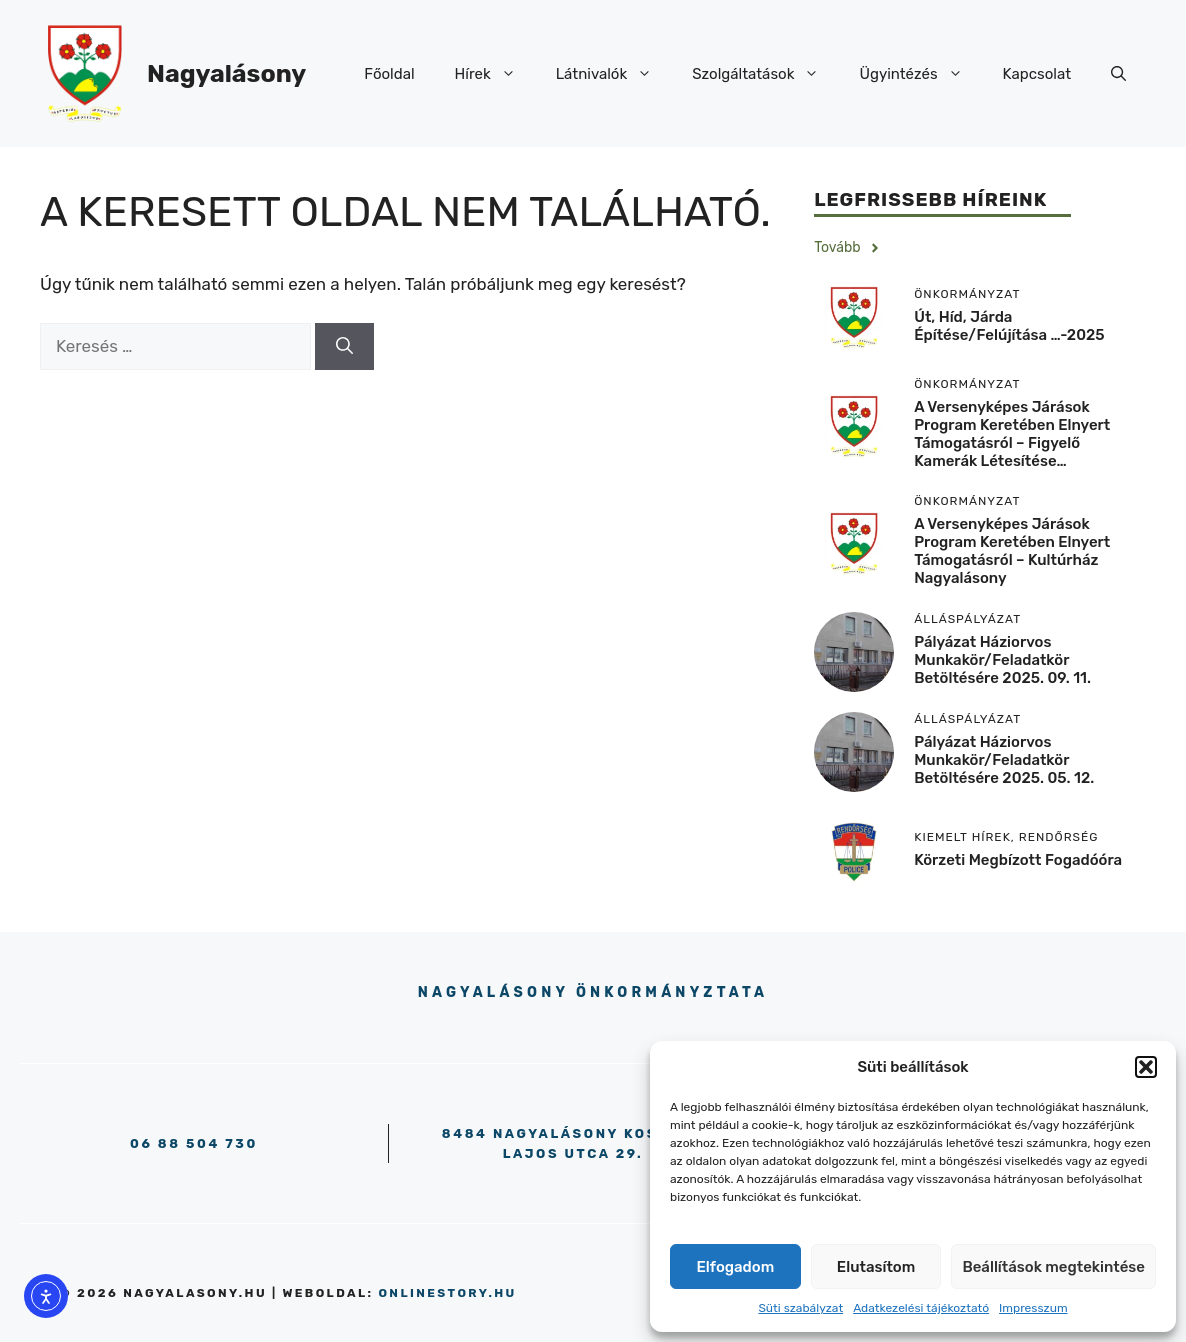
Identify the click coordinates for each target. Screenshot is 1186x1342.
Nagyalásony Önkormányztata (593, 992)
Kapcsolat (1037, 74)
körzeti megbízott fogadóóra (1018, 860)
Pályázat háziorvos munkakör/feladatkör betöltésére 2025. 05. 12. (1004, 760)
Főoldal (389, 74)
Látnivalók (614, 74)
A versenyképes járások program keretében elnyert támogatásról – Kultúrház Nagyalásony (1012, 551)
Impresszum (1033, 1308)
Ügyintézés (920, 74)
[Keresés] (344, 347)
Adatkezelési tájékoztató (921, 1308)
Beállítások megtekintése (1053, 1267)
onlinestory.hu (447, 1293)
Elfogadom (736, 1267)
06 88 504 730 (194, 1143)
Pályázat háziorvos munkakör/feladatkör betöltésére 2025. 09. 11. (1002, 660)
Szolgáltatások (765, 74)
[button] (1146, 1067)
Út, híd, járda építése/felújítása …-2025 (1009, 326)
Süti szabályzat (800, 1308)
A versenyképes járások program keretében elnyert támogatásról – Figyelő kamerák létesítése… (1012, 434)
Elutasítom (876, 1267)
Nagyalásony (226, 73)
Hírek (495, 74)
